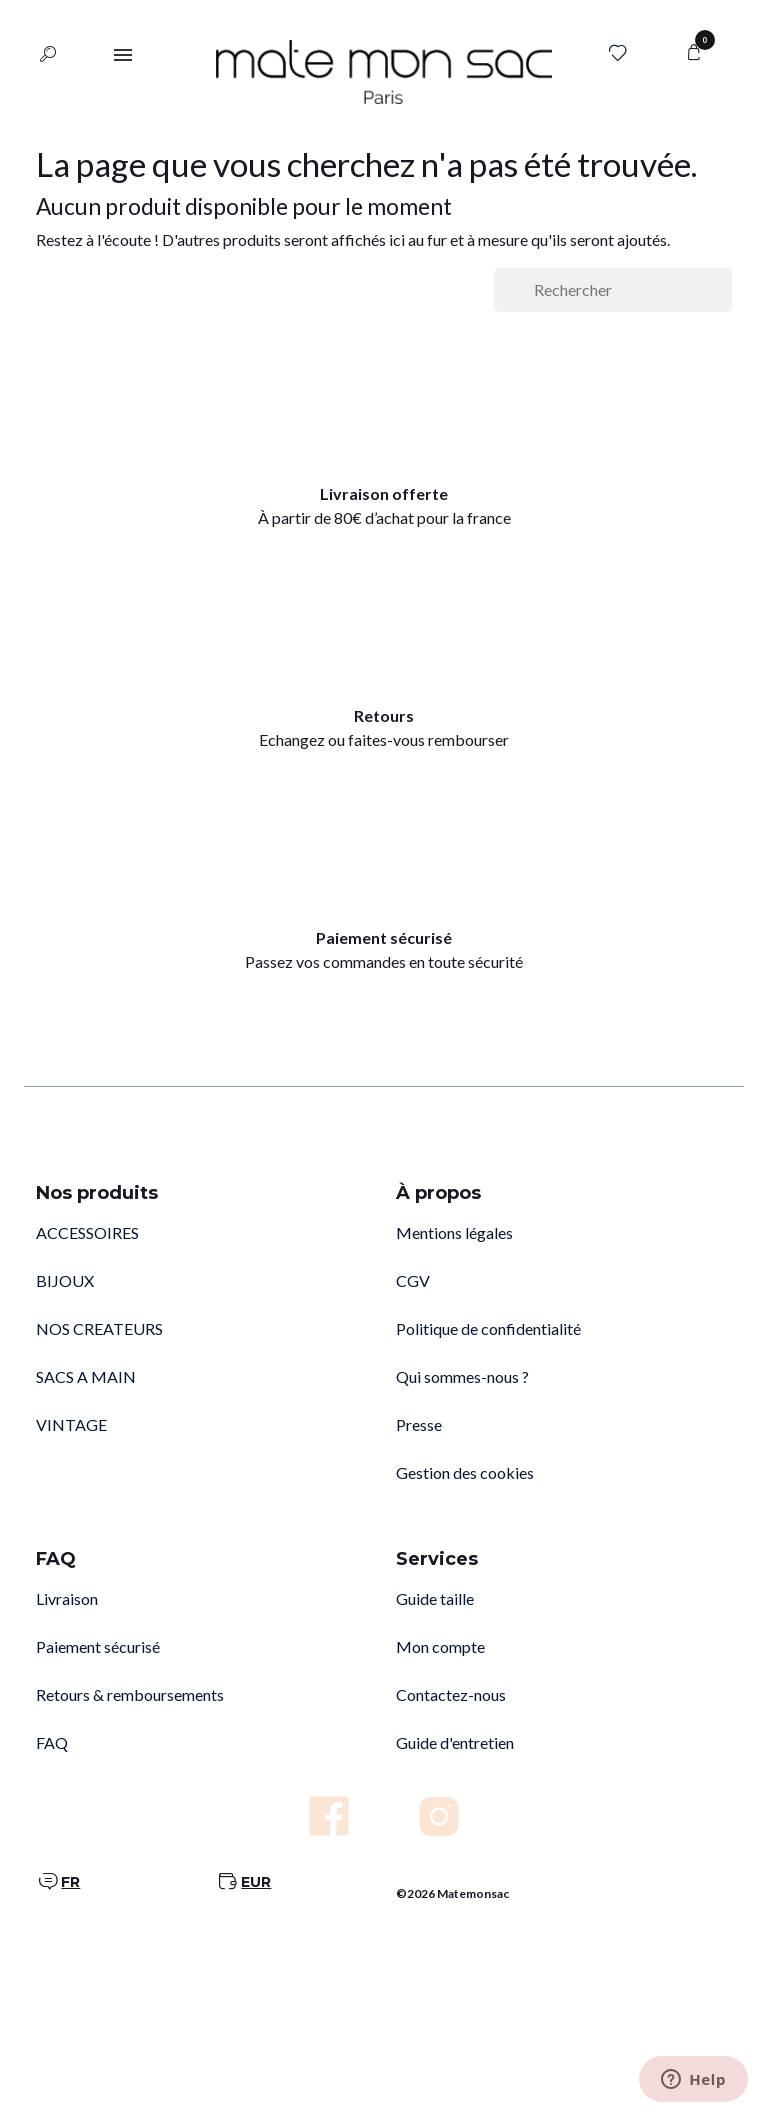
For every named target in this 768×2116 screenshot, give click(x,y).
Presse (419, 1424)
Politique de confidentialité (488, 1328)
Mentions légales (454, 1232)
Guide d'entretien (455, 1742)
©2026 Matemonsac (452, 1893)
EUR (256, 1882)
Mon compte (440, 1646)
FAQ (52, 1742)
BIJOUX (65, 1280)
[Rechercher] (613, 290)
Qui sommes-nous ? (462, 1376)
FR (70, 1882)
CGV (413, 1280)
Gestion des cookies (465, 1472)
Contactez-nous (451, 1694)
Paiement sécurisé (98, 1646)
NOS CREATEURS (99, 1328)
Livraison (67, 1598)
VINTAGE (71, 1424)
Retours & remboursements (130, 1694)
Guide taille (435, 1598)
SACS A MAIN (86, 1376)
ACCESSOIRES (87, 1232)
